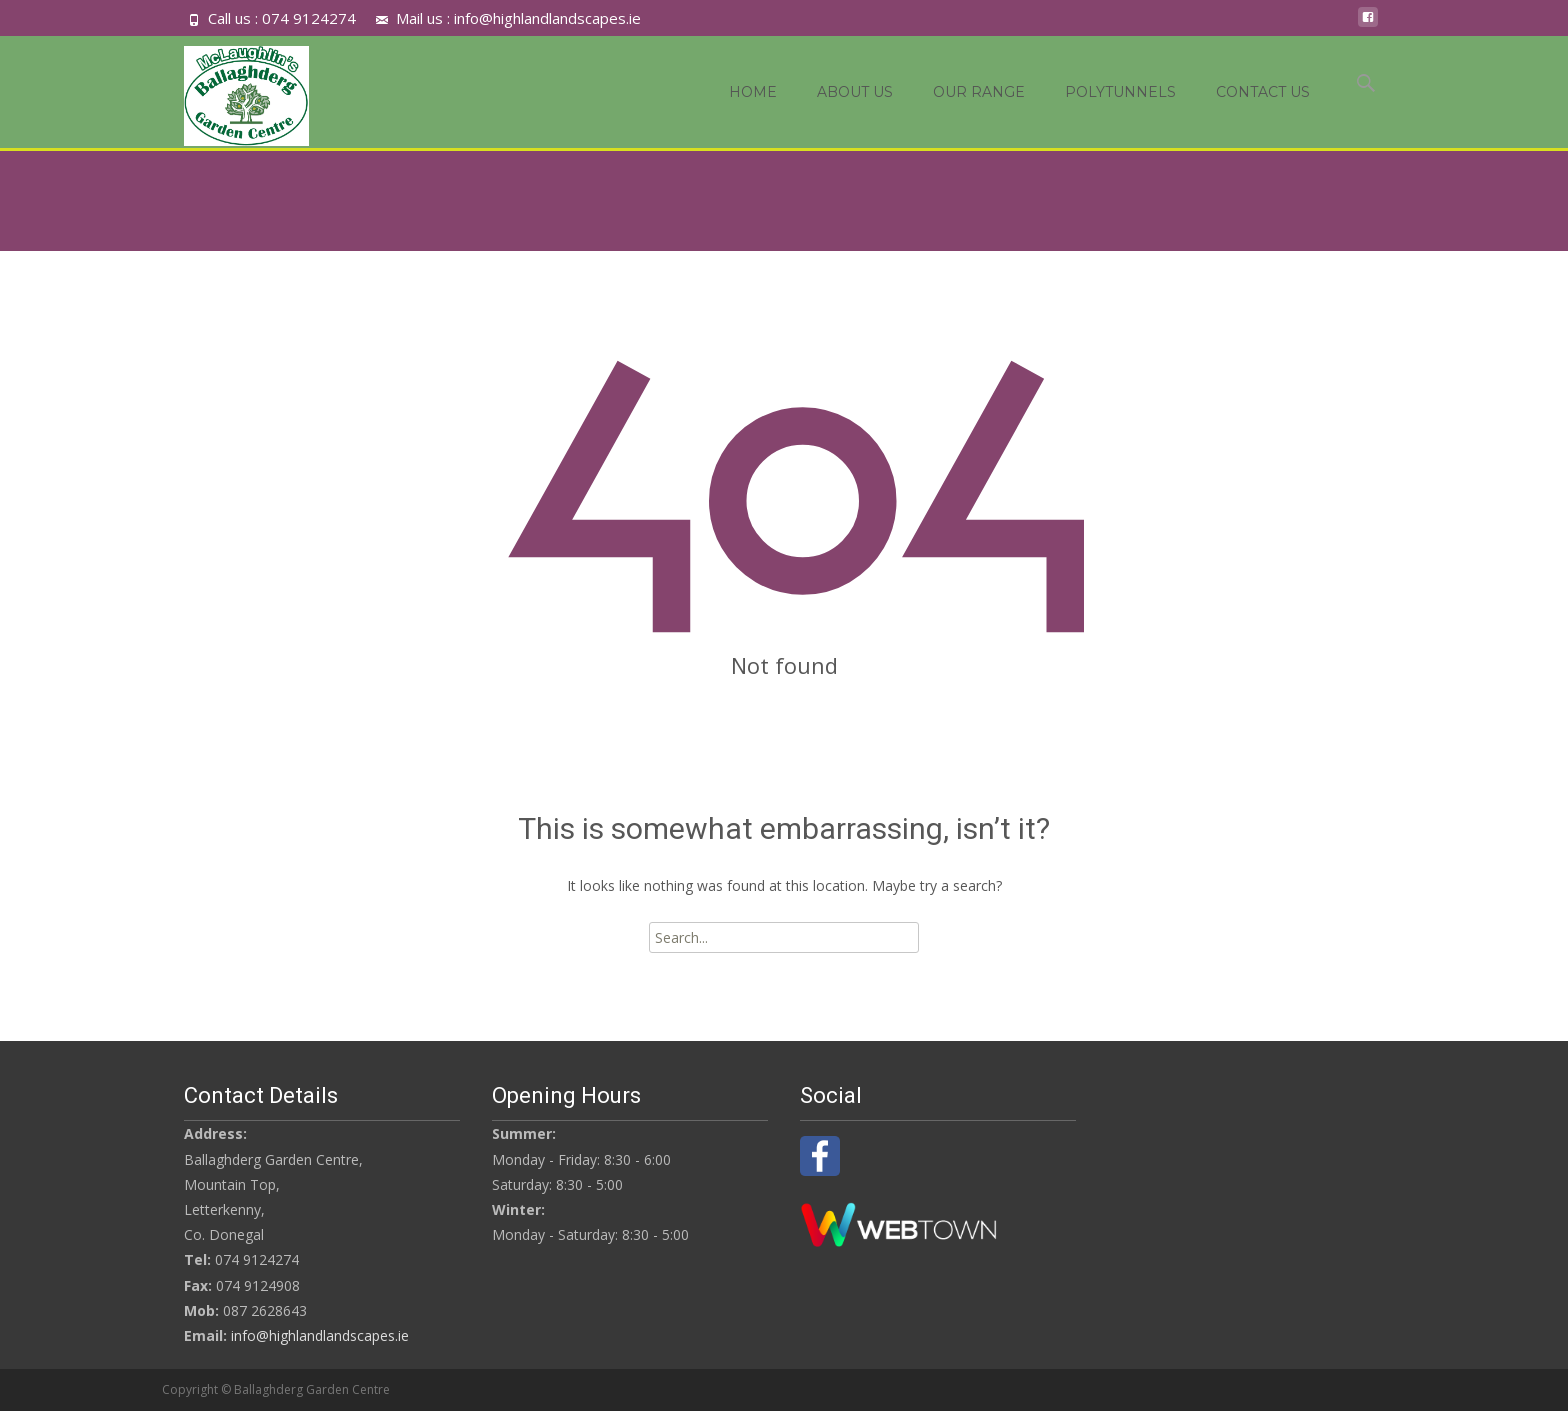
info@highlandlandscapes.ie (320, 1335)
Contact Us (1263, 92)
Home (753, 92)
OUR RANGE (979, 92)
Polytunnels (1120, 92)
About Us (855, 92)
